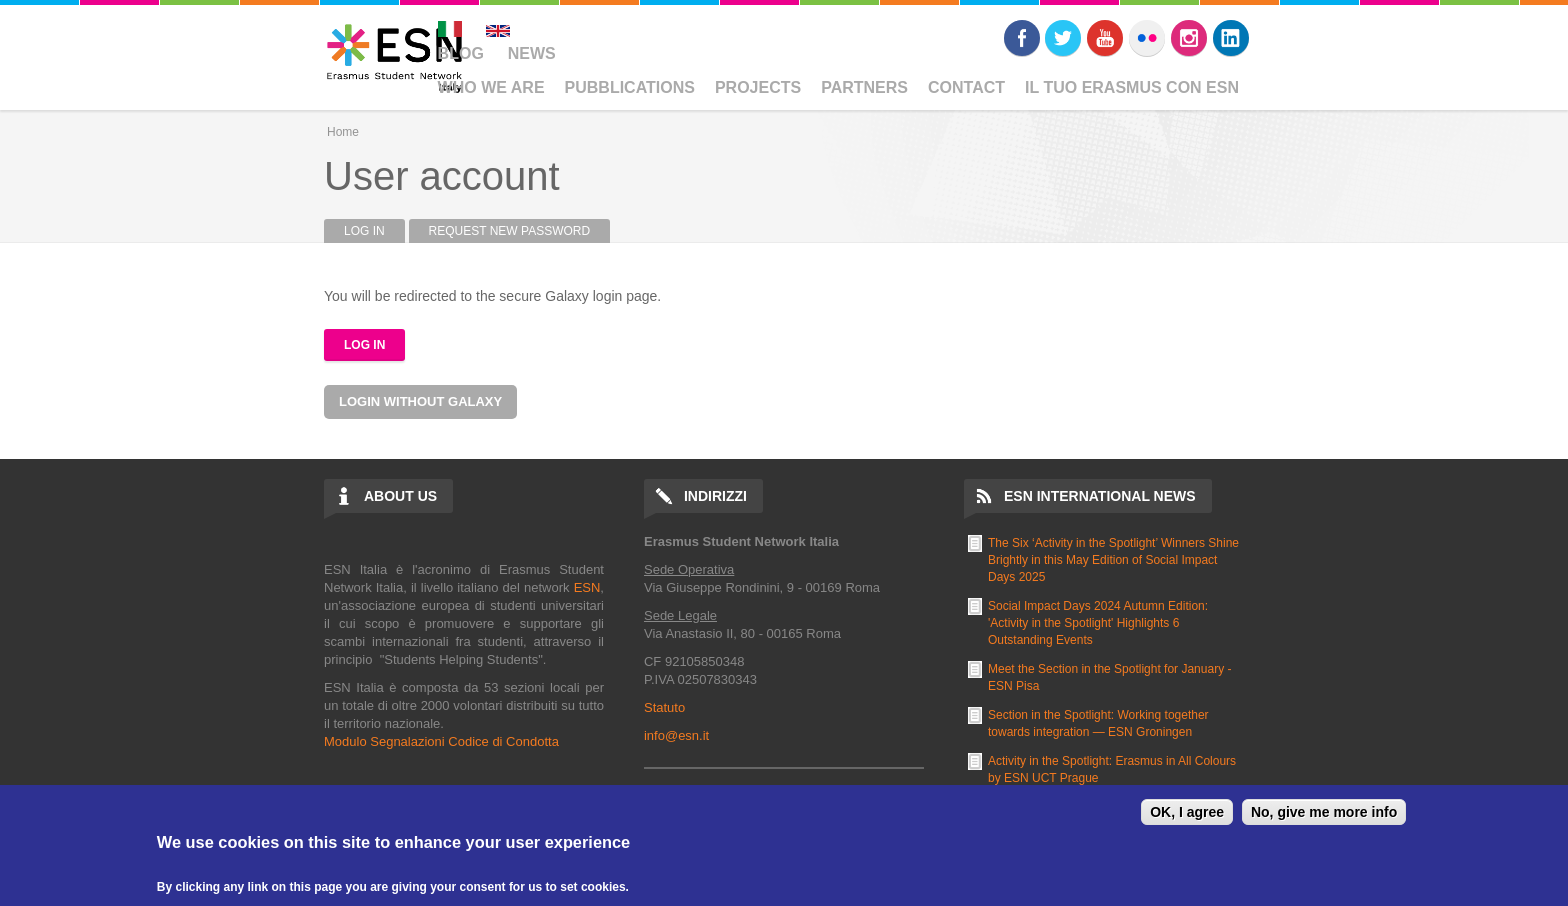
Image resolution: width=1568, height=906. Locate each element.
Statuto (664, 707)
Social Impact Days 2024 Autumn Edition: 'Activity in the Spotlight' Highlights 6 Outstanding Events (1098, 623)
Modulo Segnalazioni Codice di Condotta (441, 741)
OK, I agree (1187, 812)
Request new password (510, 231)
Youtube (1105, 38)
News (532, 53)
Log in (374, 231)
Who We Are (491, 87)
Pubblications (630, 87)
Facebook (1022, 38)
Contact (966, 87)
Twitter (1063, 38)
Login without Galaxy (420, 401)
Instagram (1189, 38)
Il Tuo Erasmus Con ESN (1132, 87)
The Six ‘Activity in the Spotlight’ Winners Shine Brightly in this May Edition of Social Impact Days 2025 (1113, 560)
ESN (587, 587)
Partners (864, 87)
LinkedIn (1231, 38)
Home (343, 132)
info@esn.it (676, 735)
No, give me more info (1324, 812)
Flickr (1147, 38)
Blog (461, 53)
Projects (758, 87)
